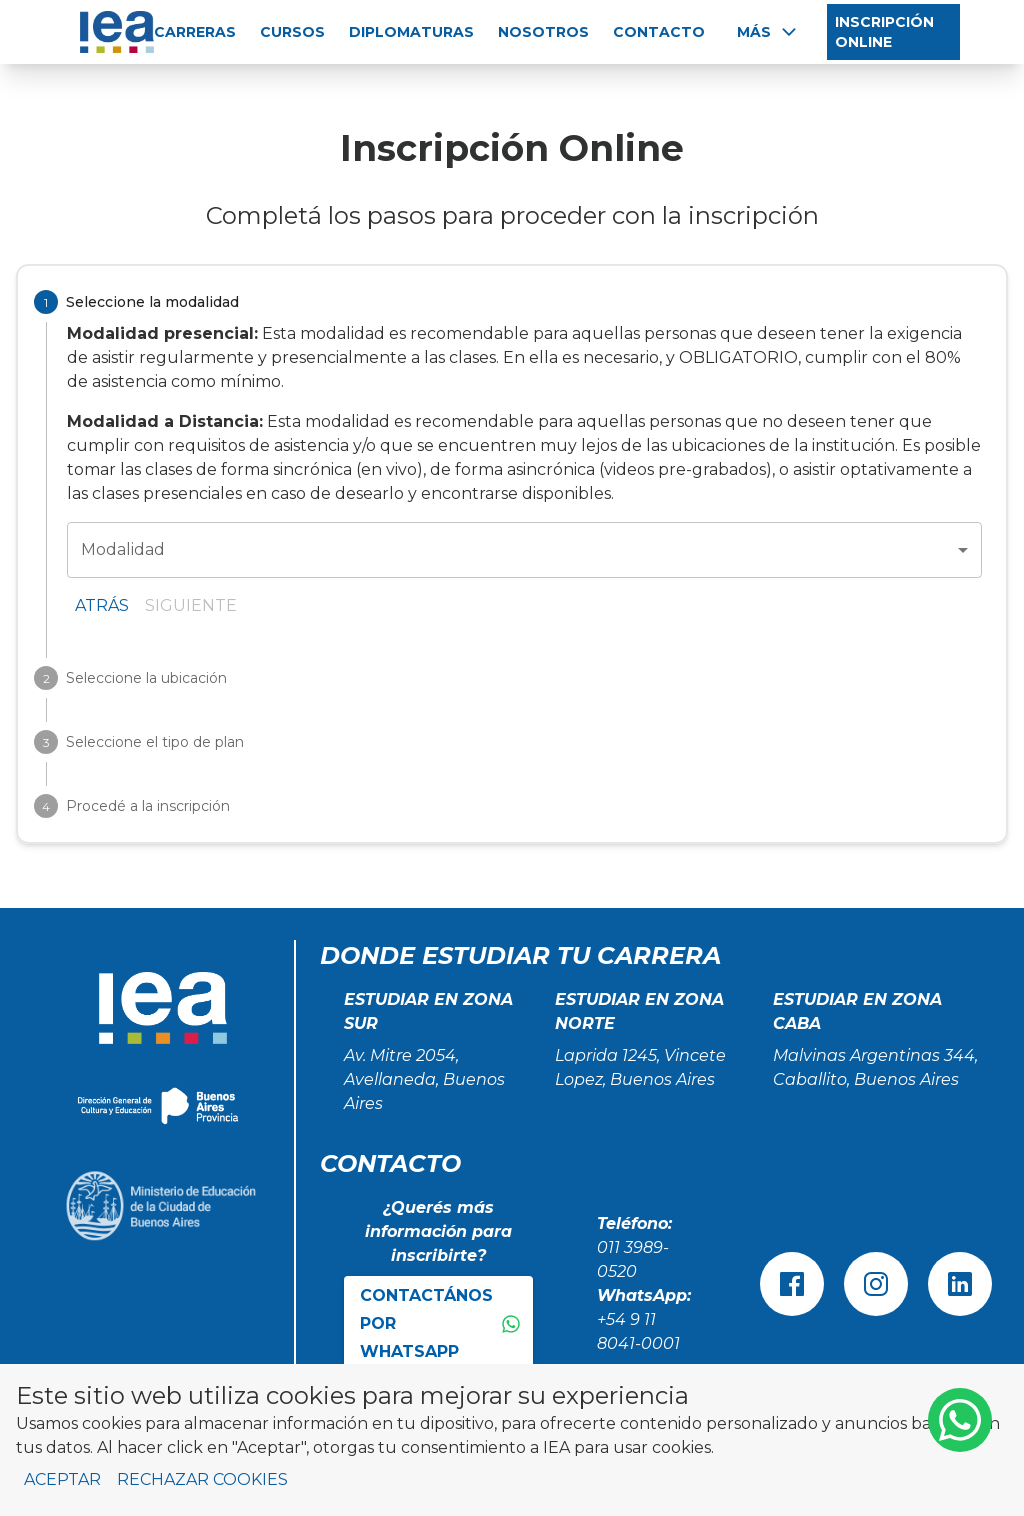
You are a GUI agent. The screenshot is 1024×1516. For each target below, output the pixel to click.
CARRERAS (195, 32)
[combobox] (524, 550)
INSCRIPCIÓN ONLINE (884, 32)
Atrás (102, 605)
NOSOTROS (543, 32)
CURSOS (292, 32)
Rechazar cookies (202, 1479)
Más (768, 32)
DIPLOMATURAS (411, 32)
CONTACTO (659, 32)
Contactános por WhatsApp (440, 1323)
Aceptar (62, 1479)
